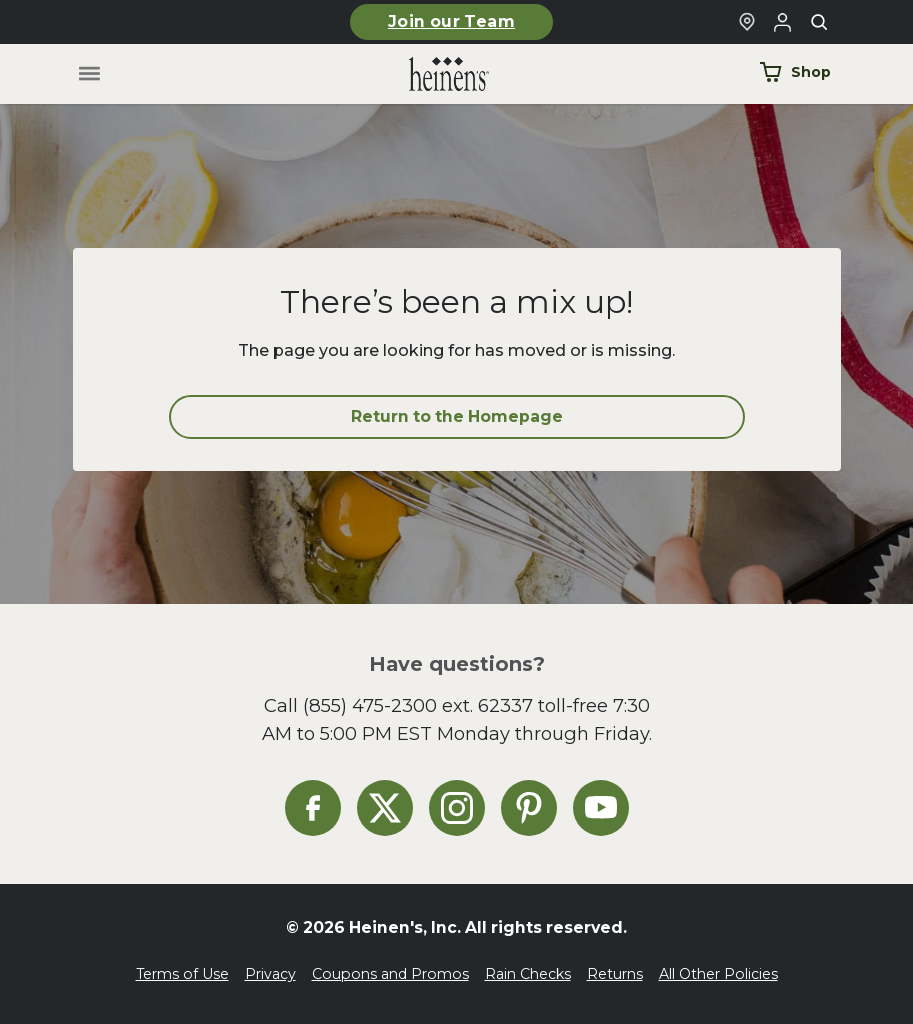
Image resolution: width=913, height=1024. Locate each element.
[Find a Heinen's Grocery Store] (747, 22)
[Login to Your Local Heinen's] (783, 22)
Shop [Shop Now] (795, 72)
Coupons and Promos (390, 974)
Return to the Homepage (457, 416)
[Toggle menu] (88, 74)
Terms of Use (182, 974)
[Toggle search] (819, 22)
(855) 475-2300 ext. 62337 (418, 705)
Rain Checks (528, 974)
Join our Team (451, 21)
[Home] (433, 74)
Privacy (270, 974)
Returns (615, 974)
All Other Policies (718, 974)
